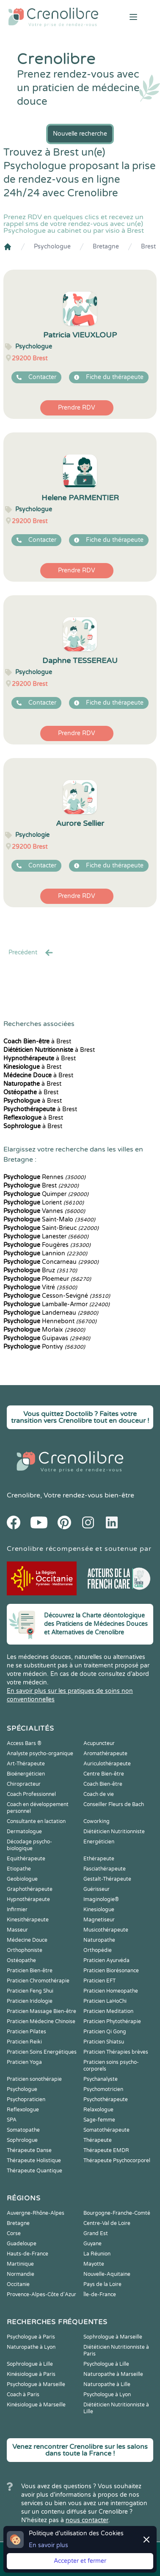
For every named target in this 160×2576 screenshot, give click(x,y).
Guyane (92, 2244)
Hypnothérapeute (28, 1899)
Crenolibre (23, 1495)
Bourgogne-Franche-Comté (116, 2213)
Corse (14, 2233)
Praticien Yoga (24, 2062)
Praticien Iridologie (29, 2001)
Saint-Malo (49, 1219)
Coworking (96, 1821)
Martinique (20, 2264)
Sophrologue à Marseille (112, 2337)
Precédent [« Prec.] (31, 953)
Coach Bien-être (102, 1784)
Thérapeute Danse (29, 2150)
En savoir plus (48, 2545)
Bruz (40, 1270)
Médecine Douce (27, 1940)
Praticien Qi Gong (104, 2032)
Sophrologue (22, 2140)
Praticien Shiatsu (103, 2042)
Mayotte (93, 2264)
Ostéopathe (21, 1960)
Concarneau (51, 1262)
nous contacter (87, 2520)
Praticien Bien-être (29, 1971)
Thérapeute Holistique (34, 2160)
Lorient (43, 1202)
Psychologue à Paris (31, 2337)
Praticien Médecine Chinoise (41, 2021)
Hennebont (50, 1321)
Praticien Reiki (24, 2042)
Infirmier (17, 1909)
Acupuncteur (99, 1743)
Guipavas (46, 1338)
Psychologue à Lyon (107, 2395)
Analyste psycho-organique (40, 1753)
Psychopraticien (26, 2099)
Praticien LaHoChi (105, 2001)
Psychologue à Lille (106, 2364)
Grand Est (95, 2233)
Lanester (45, 1236)
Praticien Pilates (26, 2032)
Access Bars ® (24, 1743)
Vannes (44, 1211)
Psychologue (52, 246)
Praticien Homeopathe (110, 1991)
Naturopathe (99, 1940)
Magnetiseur (99, 1920)
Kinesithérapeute (28, 1920)
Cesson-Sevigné (56, 1295)
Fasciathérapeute (104, 1869)
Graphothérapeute (29, 1889)
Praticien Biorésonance (111, 1971)
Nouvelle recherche (80, 133)
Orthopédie (97, 1950)
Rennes (44, 1177)
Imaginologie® (101, 1899)
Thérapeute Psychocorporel (116, 2160)
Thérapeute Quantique (34, 2171)
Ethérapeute (98, 1859)
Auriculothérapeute (107, 1764)
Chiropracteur (24, 1784)
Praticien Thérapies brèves (115, 2052)
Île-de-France (99, 2294)
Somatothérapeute (106, 2130)
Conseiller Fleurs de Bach (113, 1804)
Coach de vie (98, 1794)
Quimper (45, 1194)
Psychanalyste (100, 2079)
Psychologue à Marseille (36, 2384)
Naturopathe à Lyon (31, 2347)
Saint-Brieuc (51, 1228)
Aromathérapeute (105, 1753)
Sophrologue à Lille (30, 2364)
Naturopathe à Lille (106, 2384)
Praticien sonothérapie (34, 2079)
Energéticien (98, 1842)
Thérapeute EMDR (106, 2150)
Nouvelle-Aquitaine (106, 2274)
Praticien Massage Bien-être (41, 2011)
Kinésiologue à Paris (31, 2374)
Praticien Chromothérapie (38, 1981)
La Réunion (96, 2254)
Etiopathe (19, 1869)
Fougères (47, 1245)
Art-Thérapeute (26, 1764)
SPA (12, 2120)
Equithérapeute (26, 1859)
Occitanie (18, 2284)
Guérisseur (96, 1889)
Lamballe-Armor (56, 1304)
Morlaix (44, 1329)
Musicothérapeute (105, 1930)
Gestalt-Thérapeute (107, 1879)
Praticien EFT (99, 1981)
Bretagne (106, 246)
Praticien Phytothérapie (112, 2021)
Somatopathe (23, 2130)
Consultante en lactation (36, 1821)
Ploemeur (47, 1278)
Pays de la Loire (102, 2284)
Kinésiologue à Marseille (36, 2405)
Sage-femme (99, 2120)
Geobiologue (22, 1879)
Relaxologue (98, 2110)
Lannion (45, 1253)
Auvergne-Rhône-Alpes (35, 2213)
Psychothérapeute (105, 2099)
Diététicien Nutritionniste (114, 1831)
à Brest (37, 1041)
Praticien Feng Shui (30, 1991)
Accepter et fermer (80, 2561)
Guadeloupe (21, 2244)
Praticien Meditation (108, 2011)
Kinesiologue (98, 1909)
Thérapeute (97, 2140)
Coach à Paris (23, 2395)
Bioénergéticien (26, 1774)
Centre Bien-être (103, 1774)
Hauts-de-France (27, 2254)
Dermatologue (24, 1831)
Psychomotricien (103, 2089)
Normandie (20, 2274)
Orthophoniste (24, 1950)
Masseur (17, 1930)
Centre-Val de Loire (106, 2223)
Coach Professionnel (31, 1794)
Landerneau (50, 1312)
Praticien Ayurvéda (106, 1960)
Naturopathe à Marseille (113, 2374)
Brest (148, 246)
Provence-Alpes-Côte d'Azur (41, 2294)
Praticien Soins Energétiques (42, 2052)
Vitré (40, 1287)
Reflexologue (23, 2110)
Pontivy (44, 1346)
